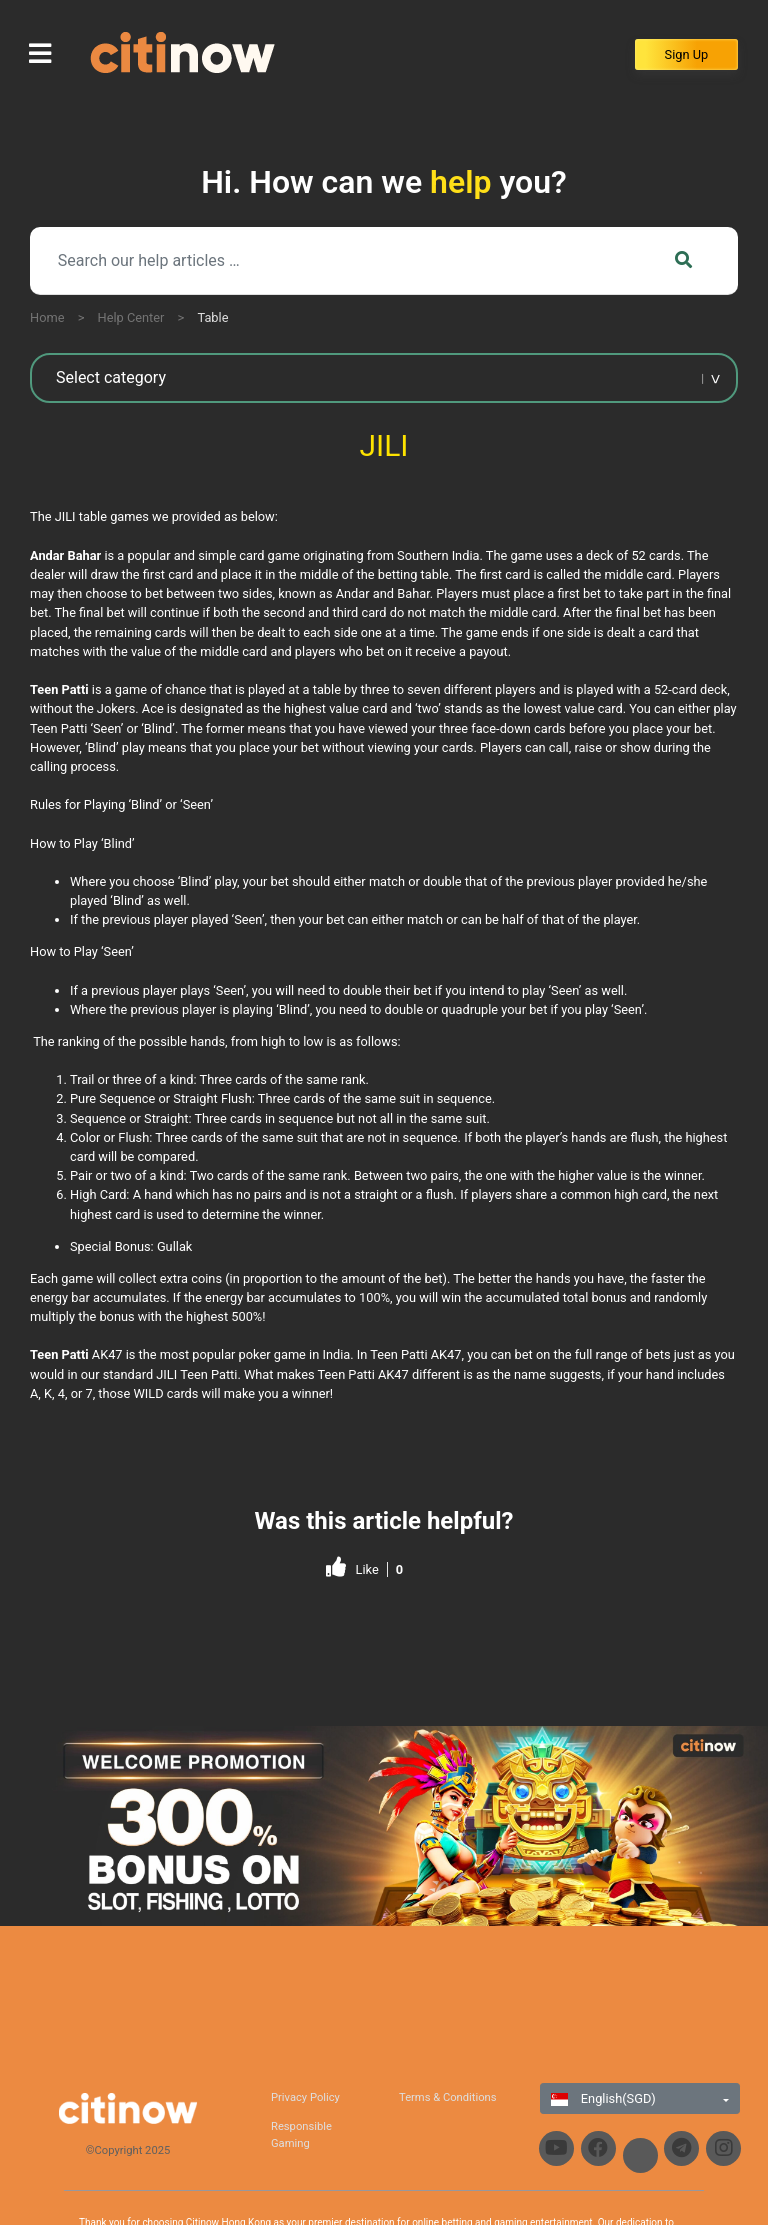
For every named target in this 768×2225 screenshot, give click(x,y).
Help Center (131, 317)
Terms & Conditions (448, 2097)
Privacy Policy (305, 2097)
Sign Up (687, 54)
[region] (384, 1826)
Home (47, 317)
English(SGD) (603, 2098)
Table (212, 317)
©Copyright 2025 (128, 2150)
